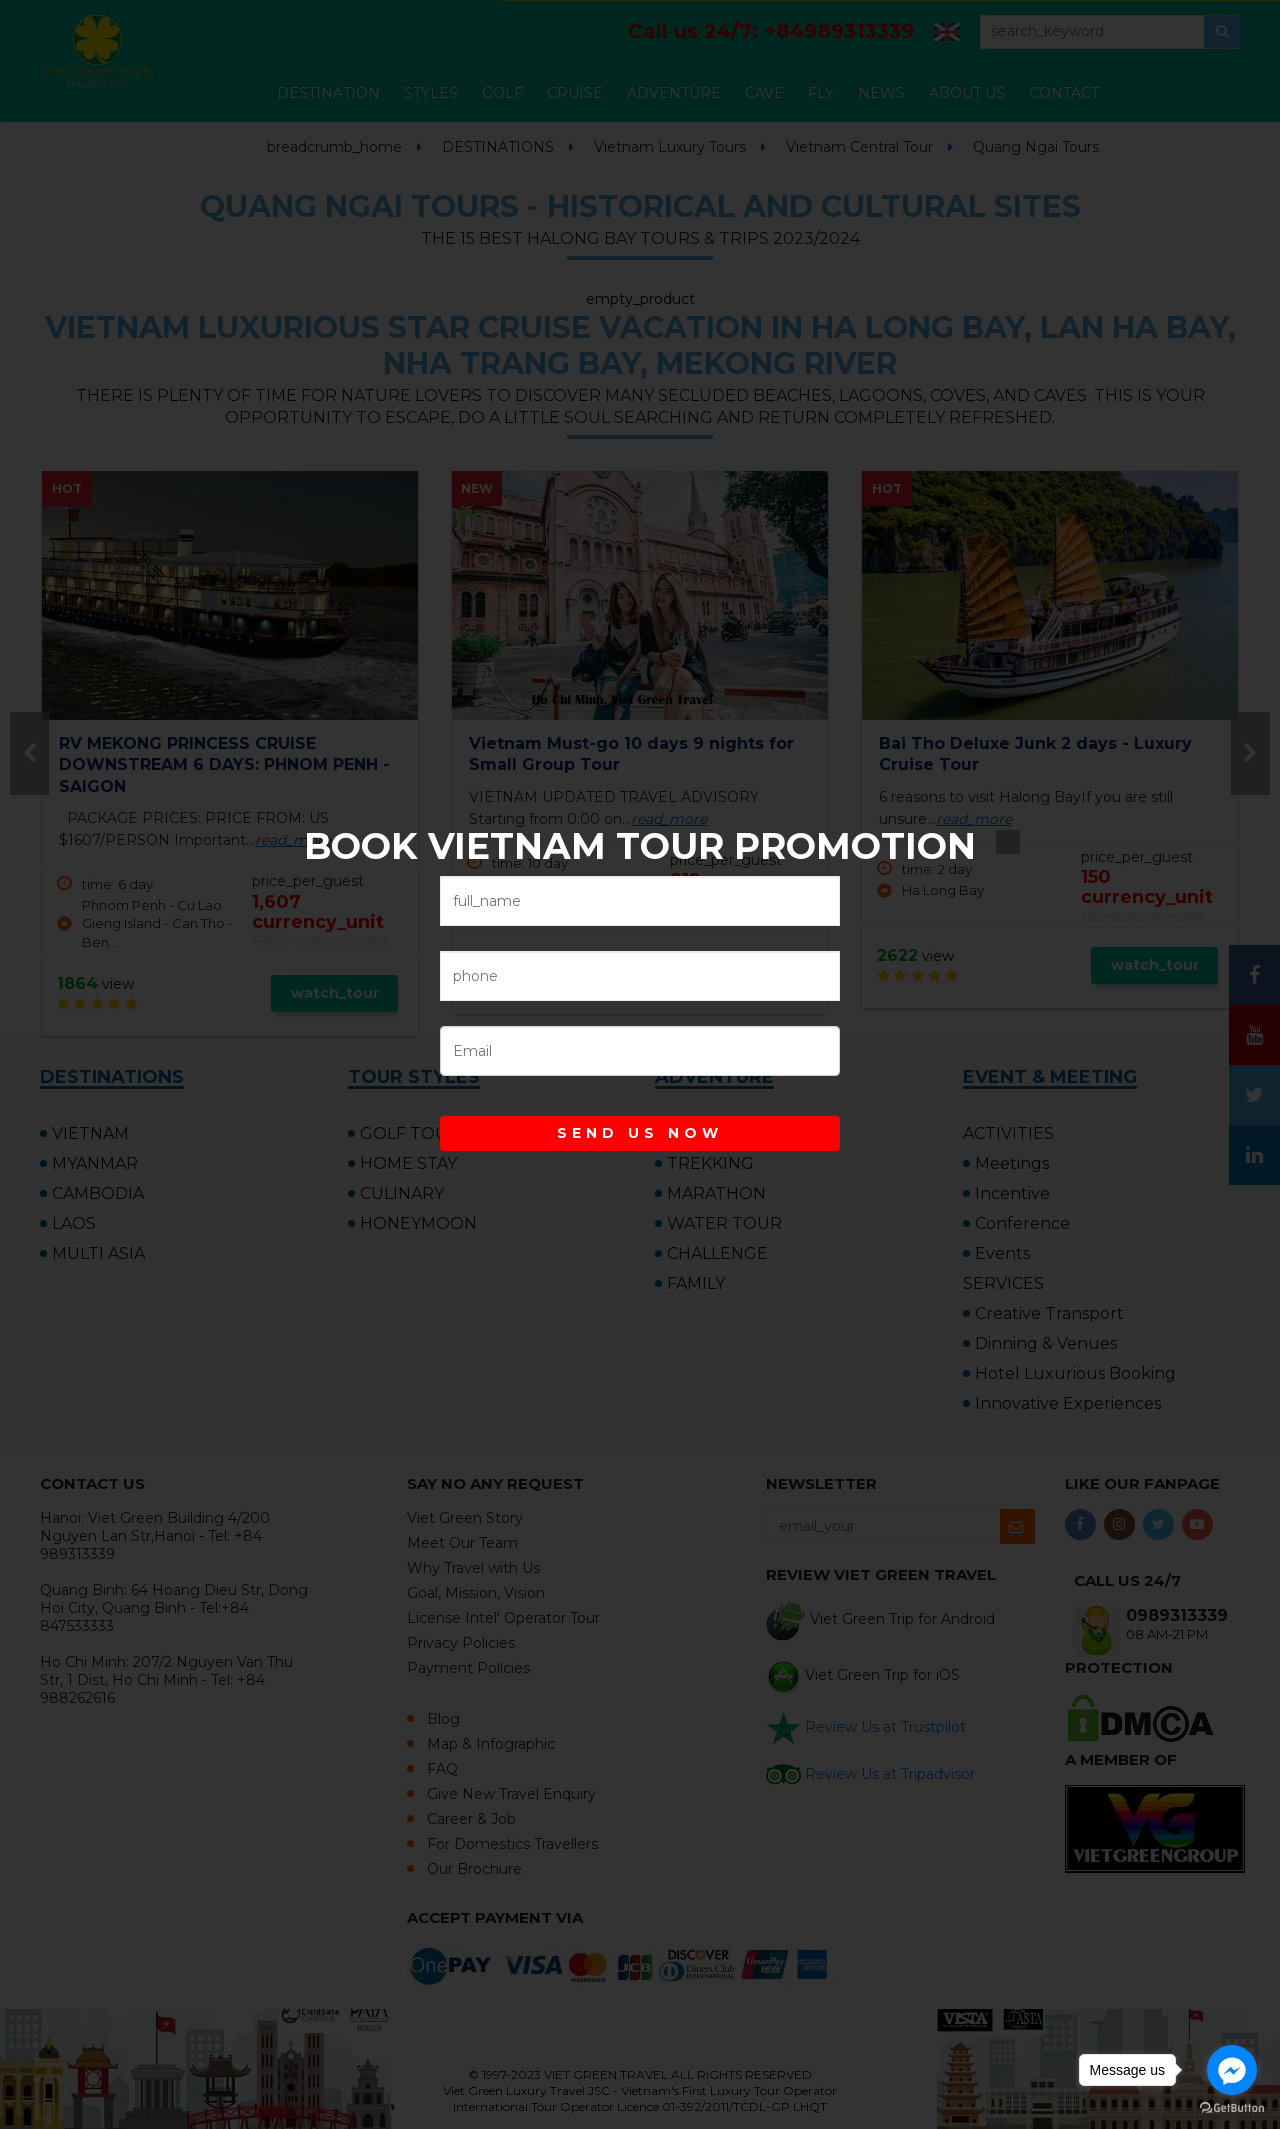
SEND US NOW (640, 1133)
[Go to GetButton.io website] (1232, 2108)
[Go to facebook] (1232, 2070)
